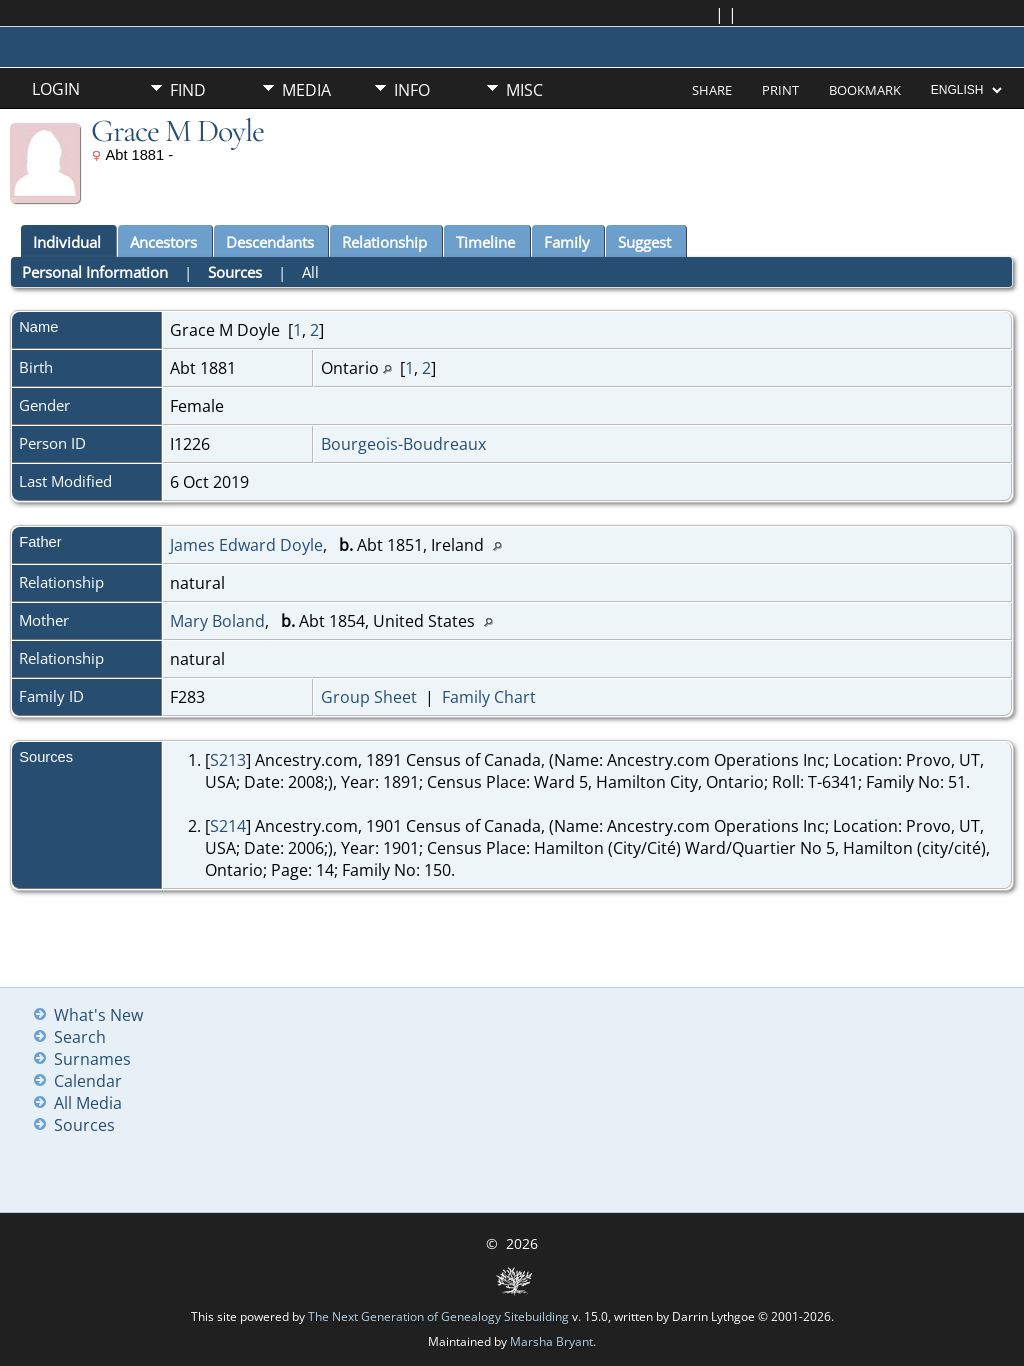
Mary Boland (217, 621)
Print (780, 90)
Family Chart (489, 697)
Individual (67, 242)
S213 (228, 760)
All (310, 272)
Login (56, 89)
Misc (524, 90)
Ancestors (163, 242)
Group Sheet (369, 697)
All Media (88, 1103)
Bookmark (865, 90)
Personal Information (95, 272)
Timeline (485, 242)
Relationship (384, 242)
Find (188, 90)
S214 (228, 826)
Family (567, 242)
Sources (235, 272)
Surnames (92, 1059)
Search (80, 1037)
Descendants (270, 242)
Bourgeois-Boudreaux (403, 444)
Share (712, 90)
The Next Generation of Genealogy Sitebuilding (438, 1316)
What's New (98, 1015)
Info (412, 90)
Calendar (88, 1081)
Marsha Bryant (551, 1341)
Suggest (644, 242)
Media (306, 90)
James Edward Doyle (246, 545)
